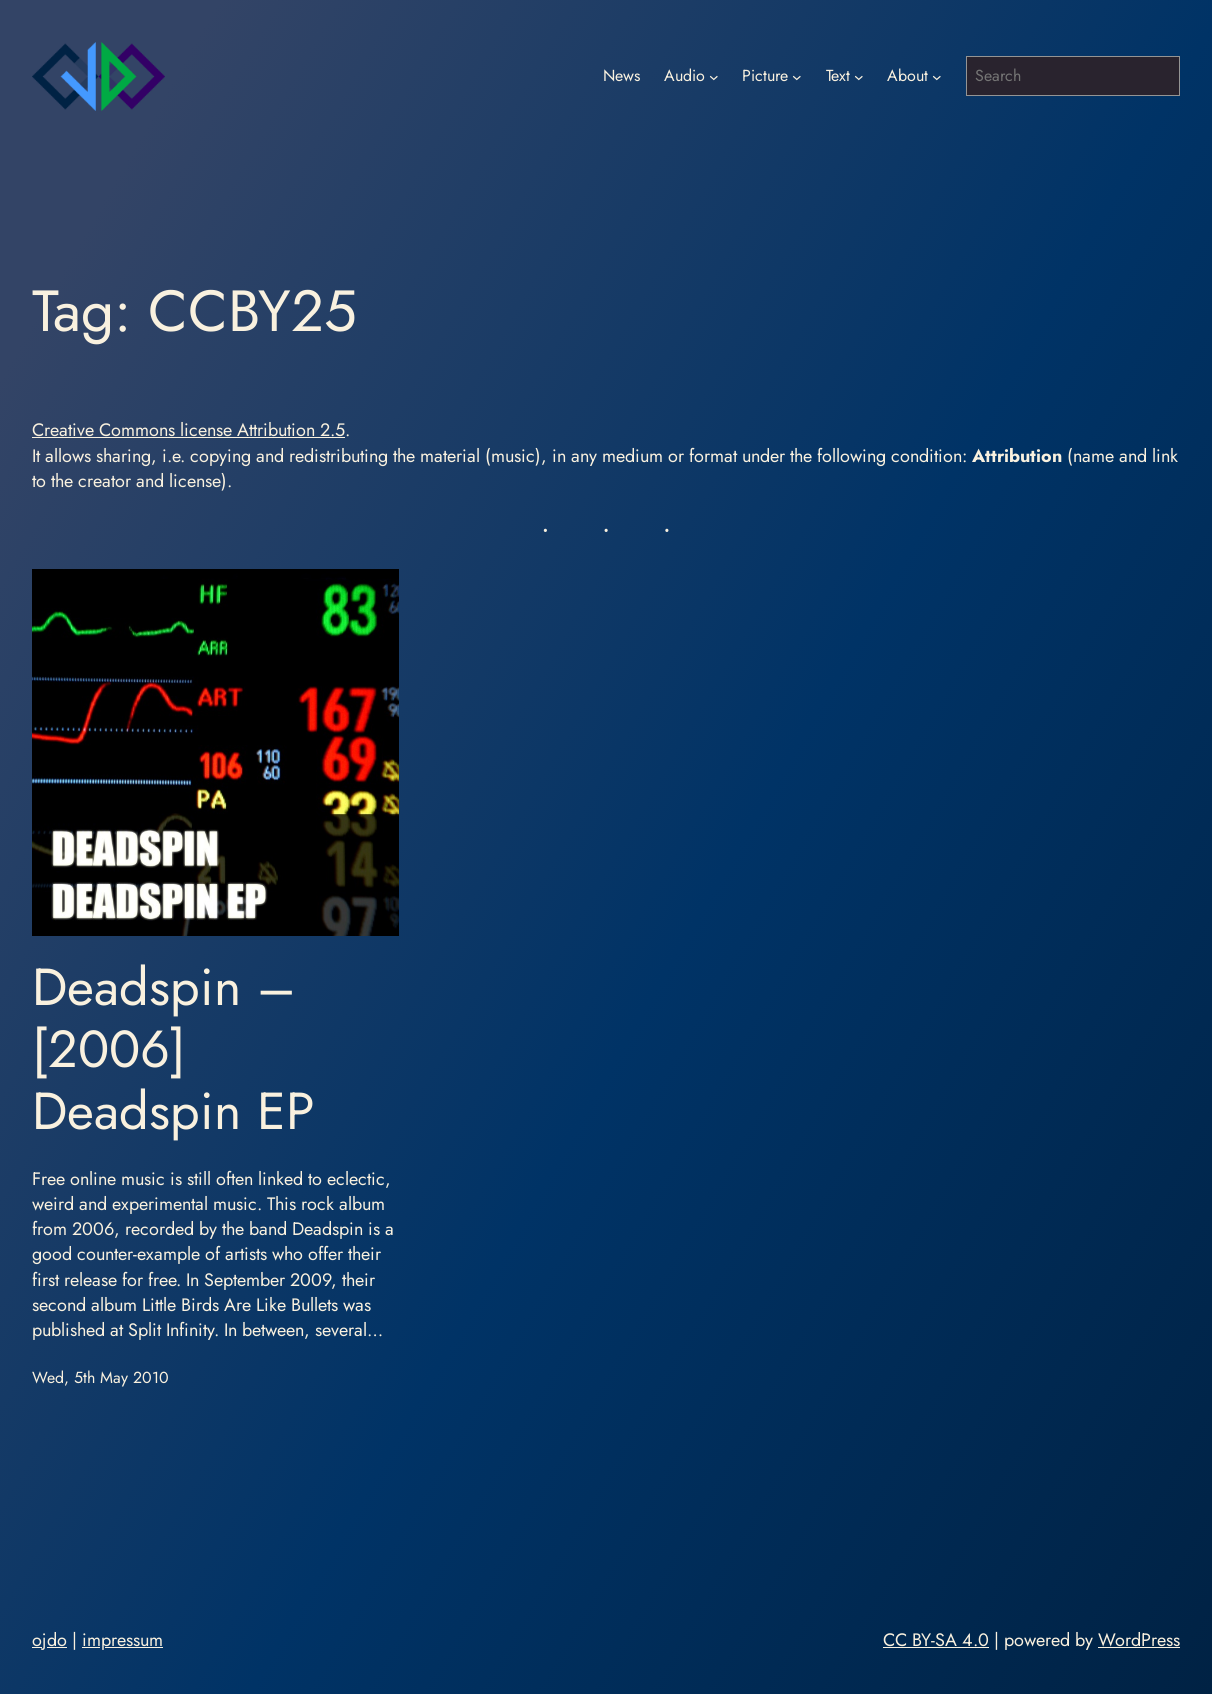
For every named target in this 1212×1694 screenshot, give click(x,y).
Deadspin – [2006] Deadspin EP (173, 1049)
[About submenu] (937, 76)
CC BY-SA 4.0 (936, 1640)
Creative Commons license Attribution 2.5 (188, 430)
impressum (122, 1640)
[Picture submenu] (797, 76)
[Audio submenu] (714, 76)
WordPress (1139, 1640)
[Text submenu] (859, 76)
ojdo (49, 1640)
